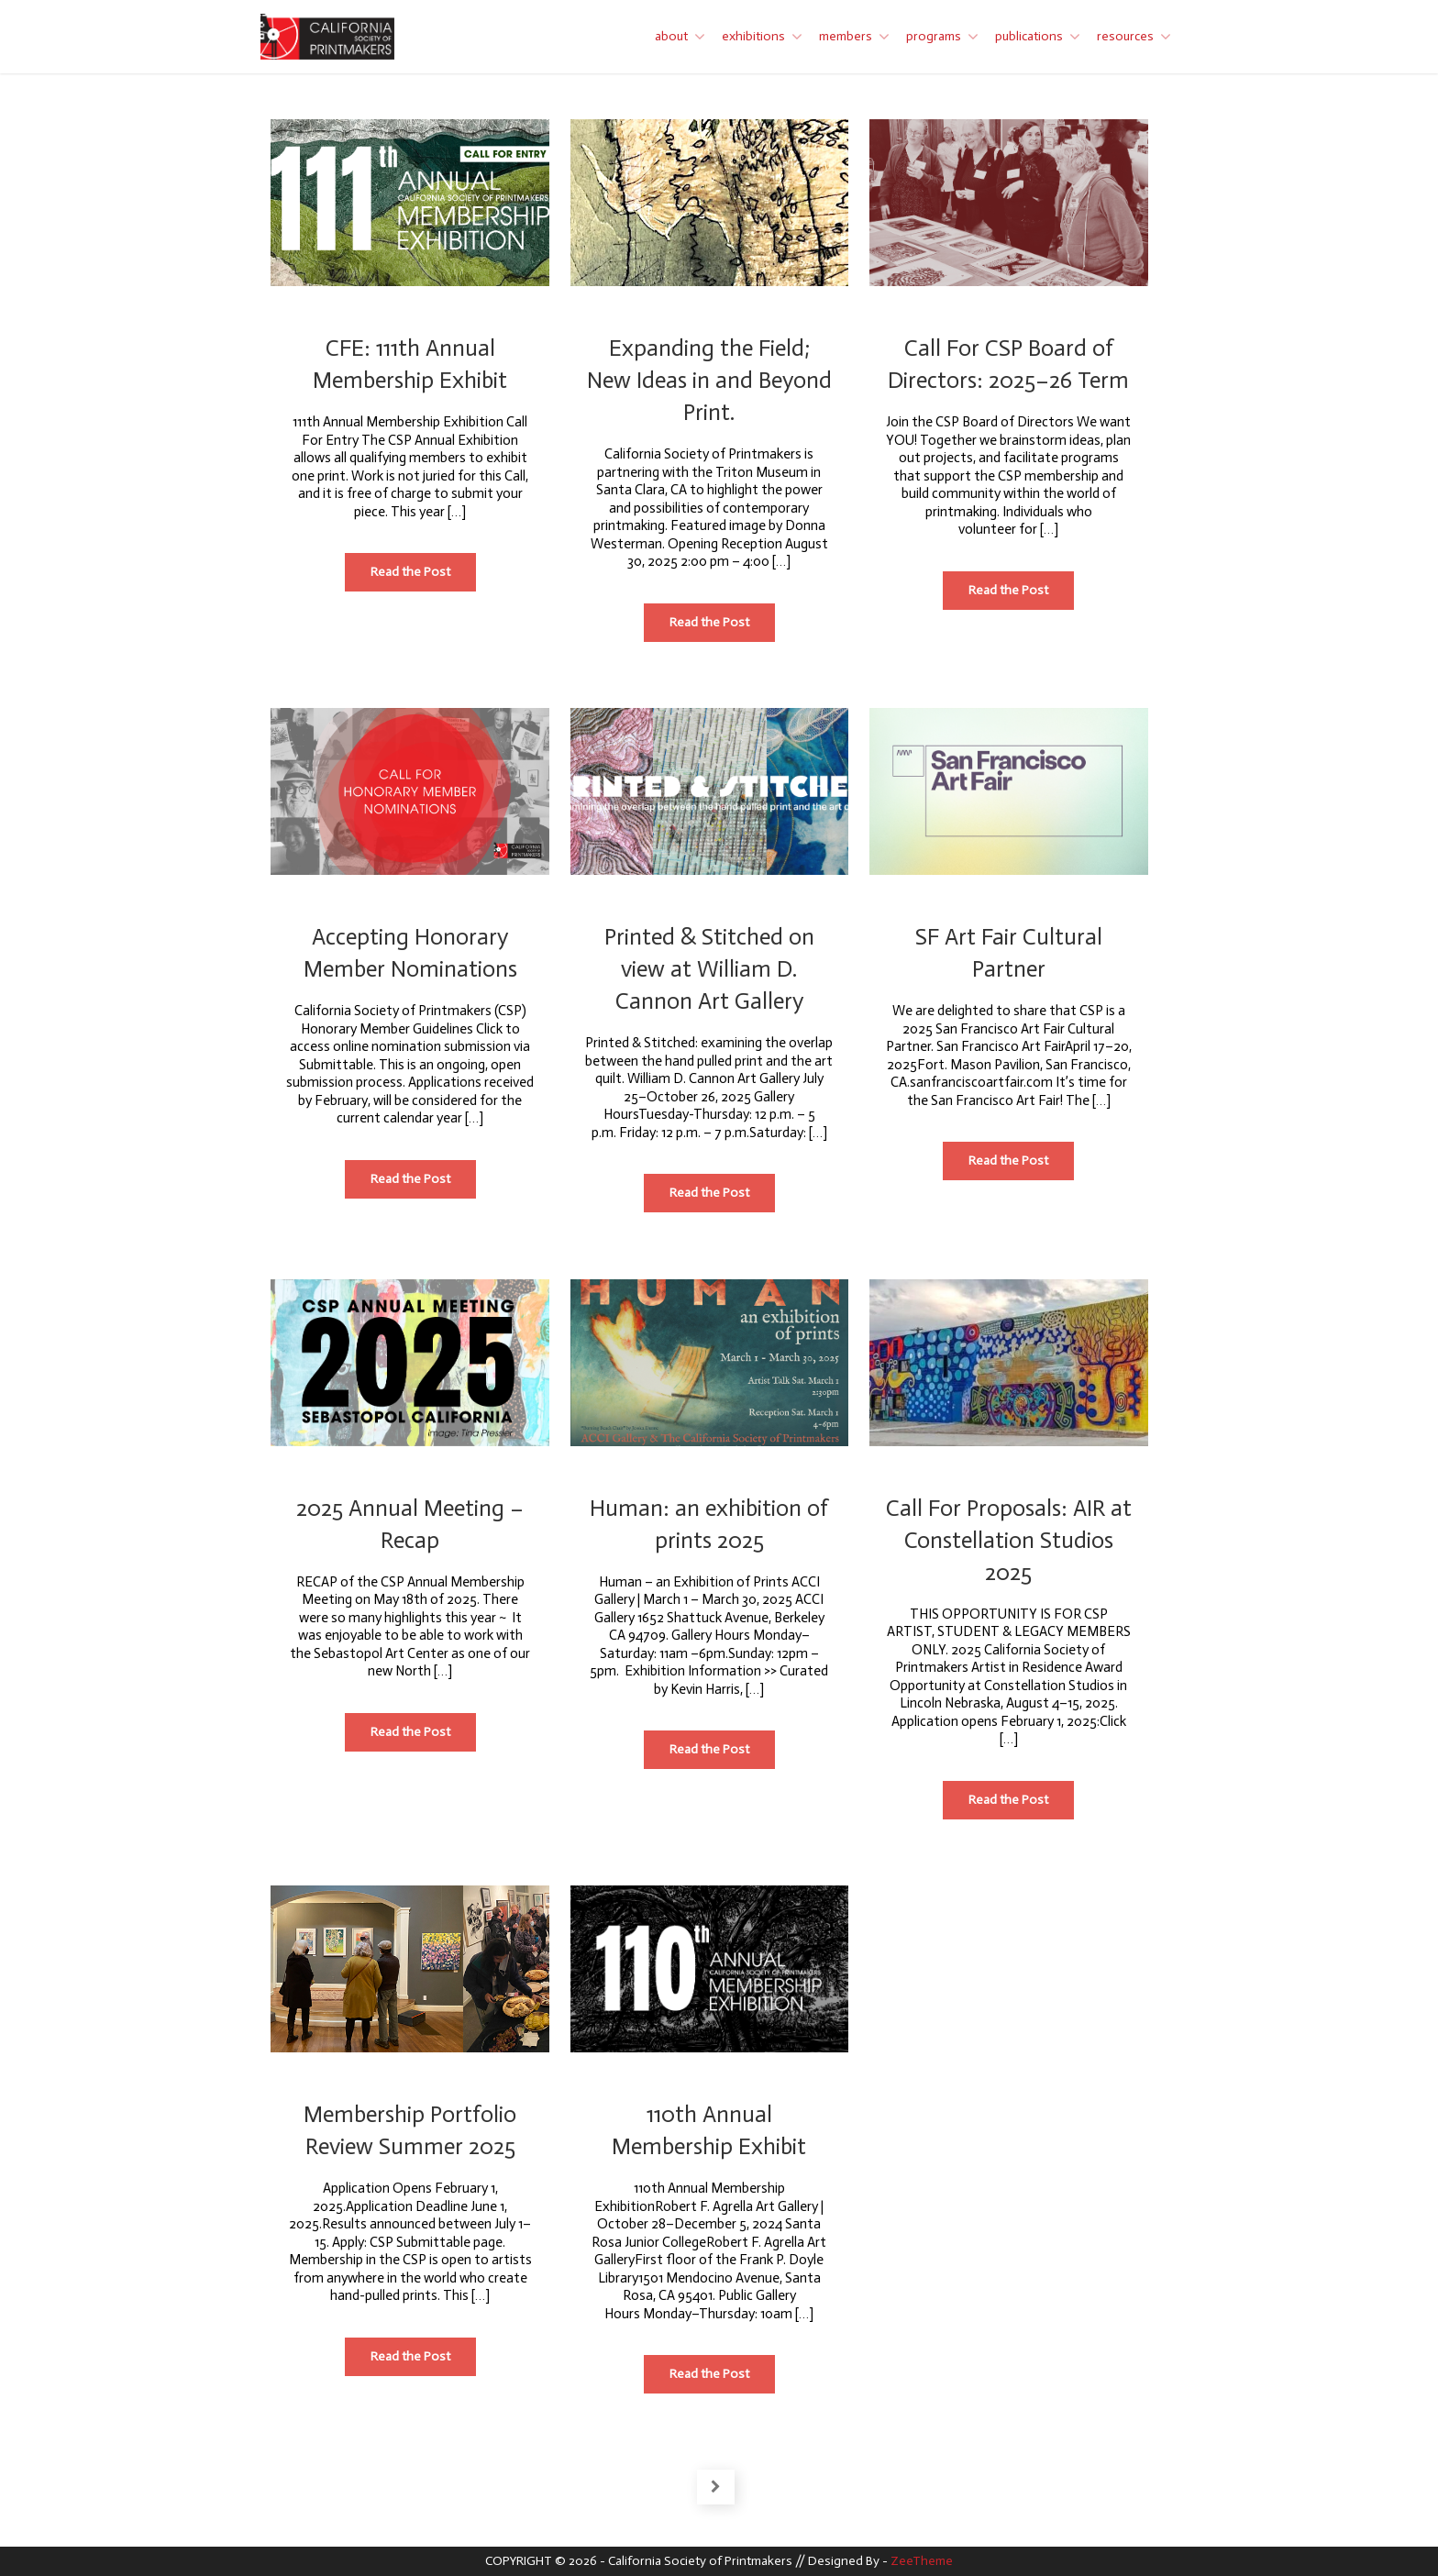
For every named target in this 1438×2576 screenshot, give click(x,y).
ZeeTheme (921, 2561)
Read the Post (423, 577)
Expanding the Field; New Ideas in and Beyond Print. (709, 380)
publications (1029, 36)
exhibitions (753, 36)
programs (933, 36)
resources (1125, 36)
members (845, 36)
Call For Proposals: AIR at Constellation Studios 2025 (1009, 1540)
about (671, 36)
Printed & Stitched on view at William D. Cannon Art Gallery (709, 969)
